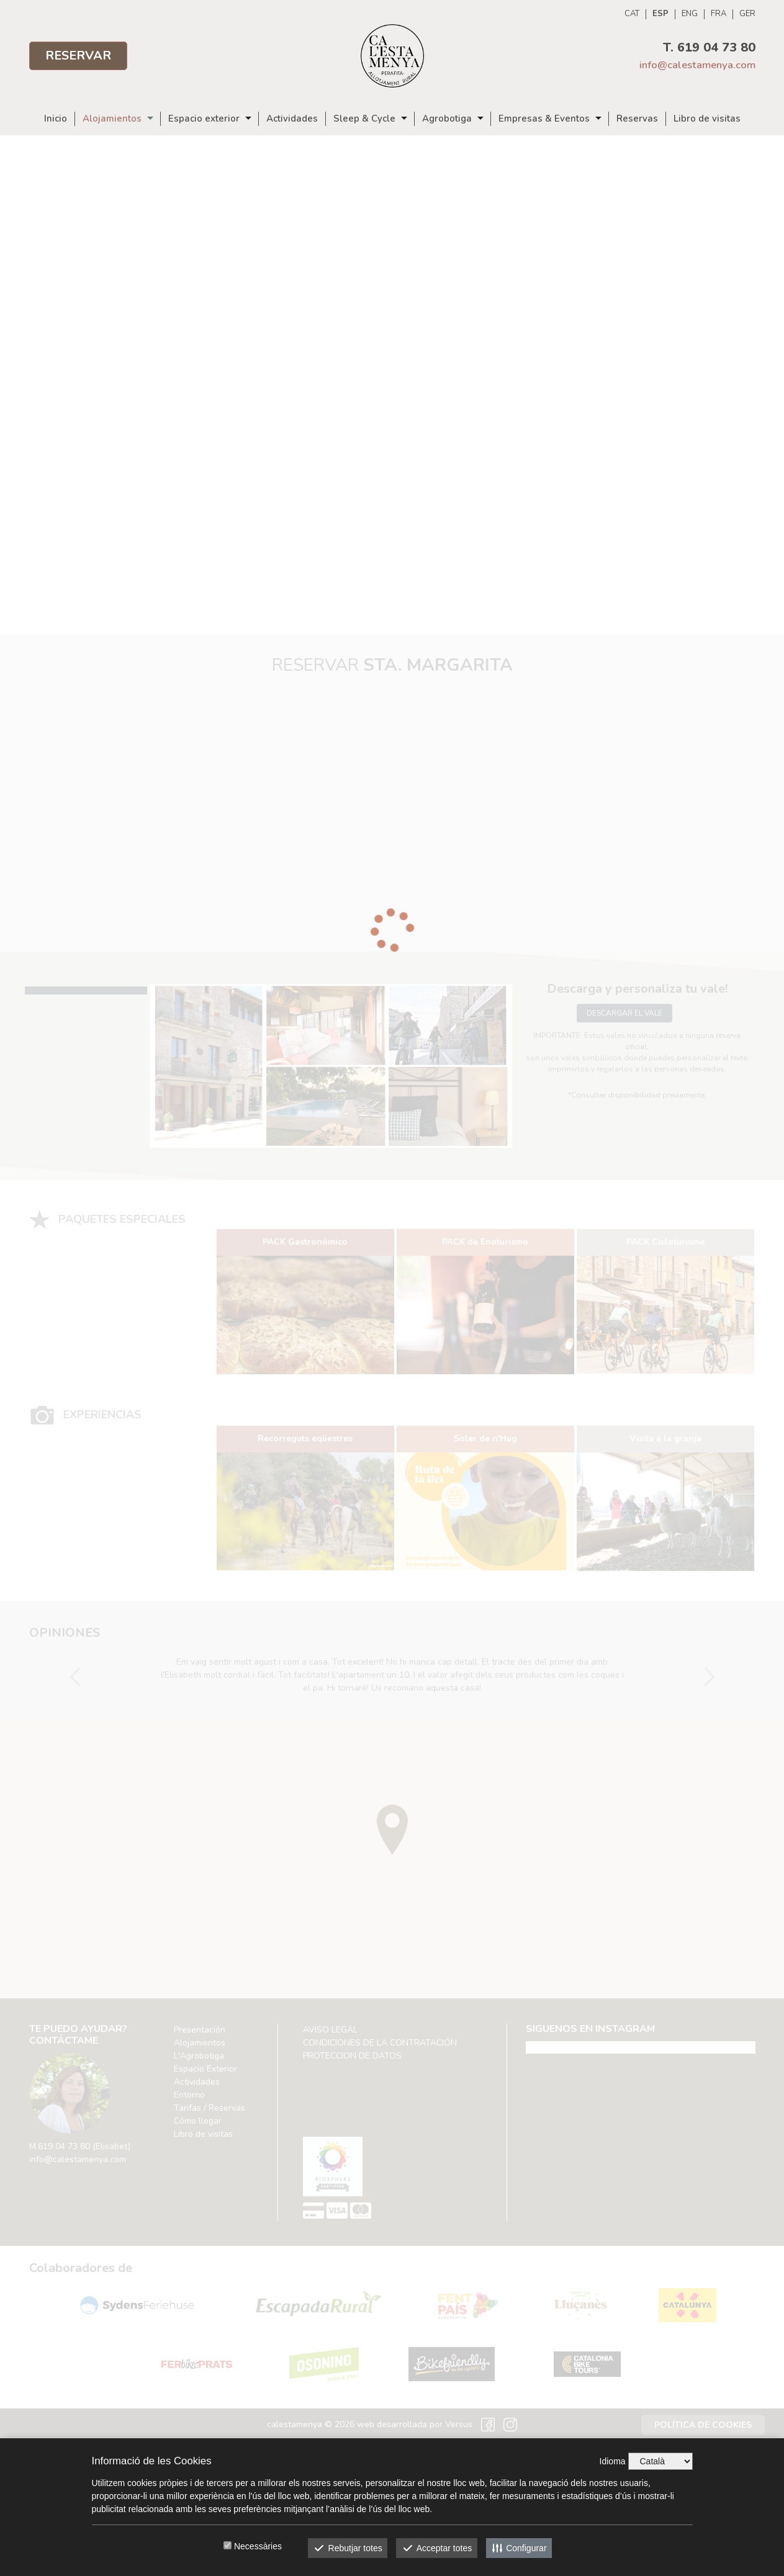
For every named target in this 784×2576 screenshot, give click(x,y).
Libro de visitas (707, 118)
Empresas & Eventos (544, 118)
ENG (690, 14)
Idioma (613, 2461)
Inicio (55, 118)
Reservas (637, 118)
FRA (718, 14)
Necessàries (258, 2546)
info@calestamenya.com (697, 65)
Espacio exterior (204, 118)
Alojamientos (112, 118)
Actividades (292, 118)
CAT (631, 14)
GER (747, 14)
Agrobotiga (447, 118)
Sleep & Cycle (364, 118)
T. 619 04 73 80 (709, 47)
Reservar (78, 55)
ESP (660, 14)
